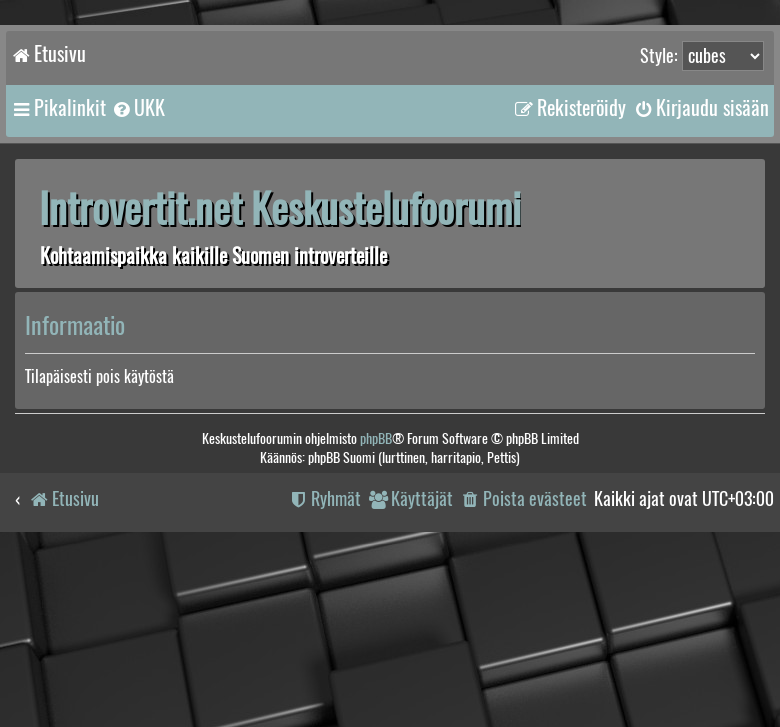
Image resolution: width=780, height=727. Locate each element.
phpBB (376, 438)
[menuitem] (138, 108)
